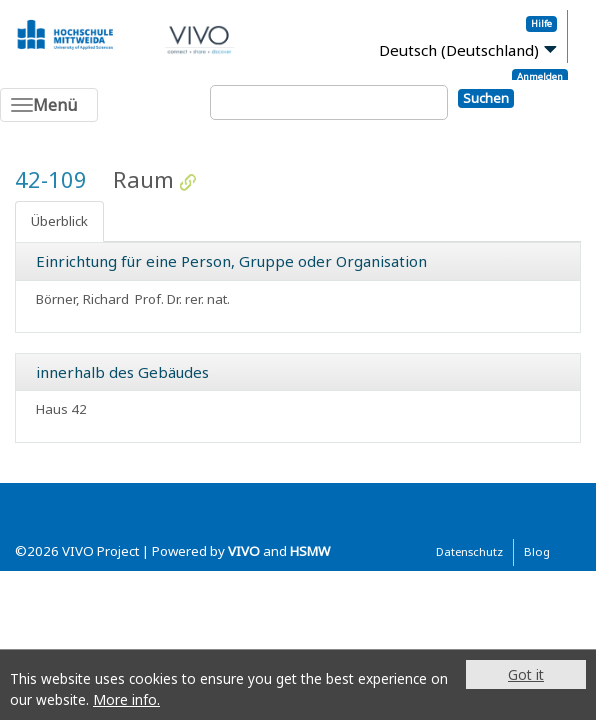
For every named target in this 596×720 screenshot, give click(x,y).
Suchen (486, 98)
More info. (126, 699)
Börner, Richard (82, 299)
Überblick (59, 221)
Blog (537, 551)
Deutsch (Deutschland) (459, 50)
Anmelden (540, 76)
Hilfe (541, 23)
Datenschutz (469, 551)
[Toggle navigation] (49, 105)
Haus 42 (61, 409)
